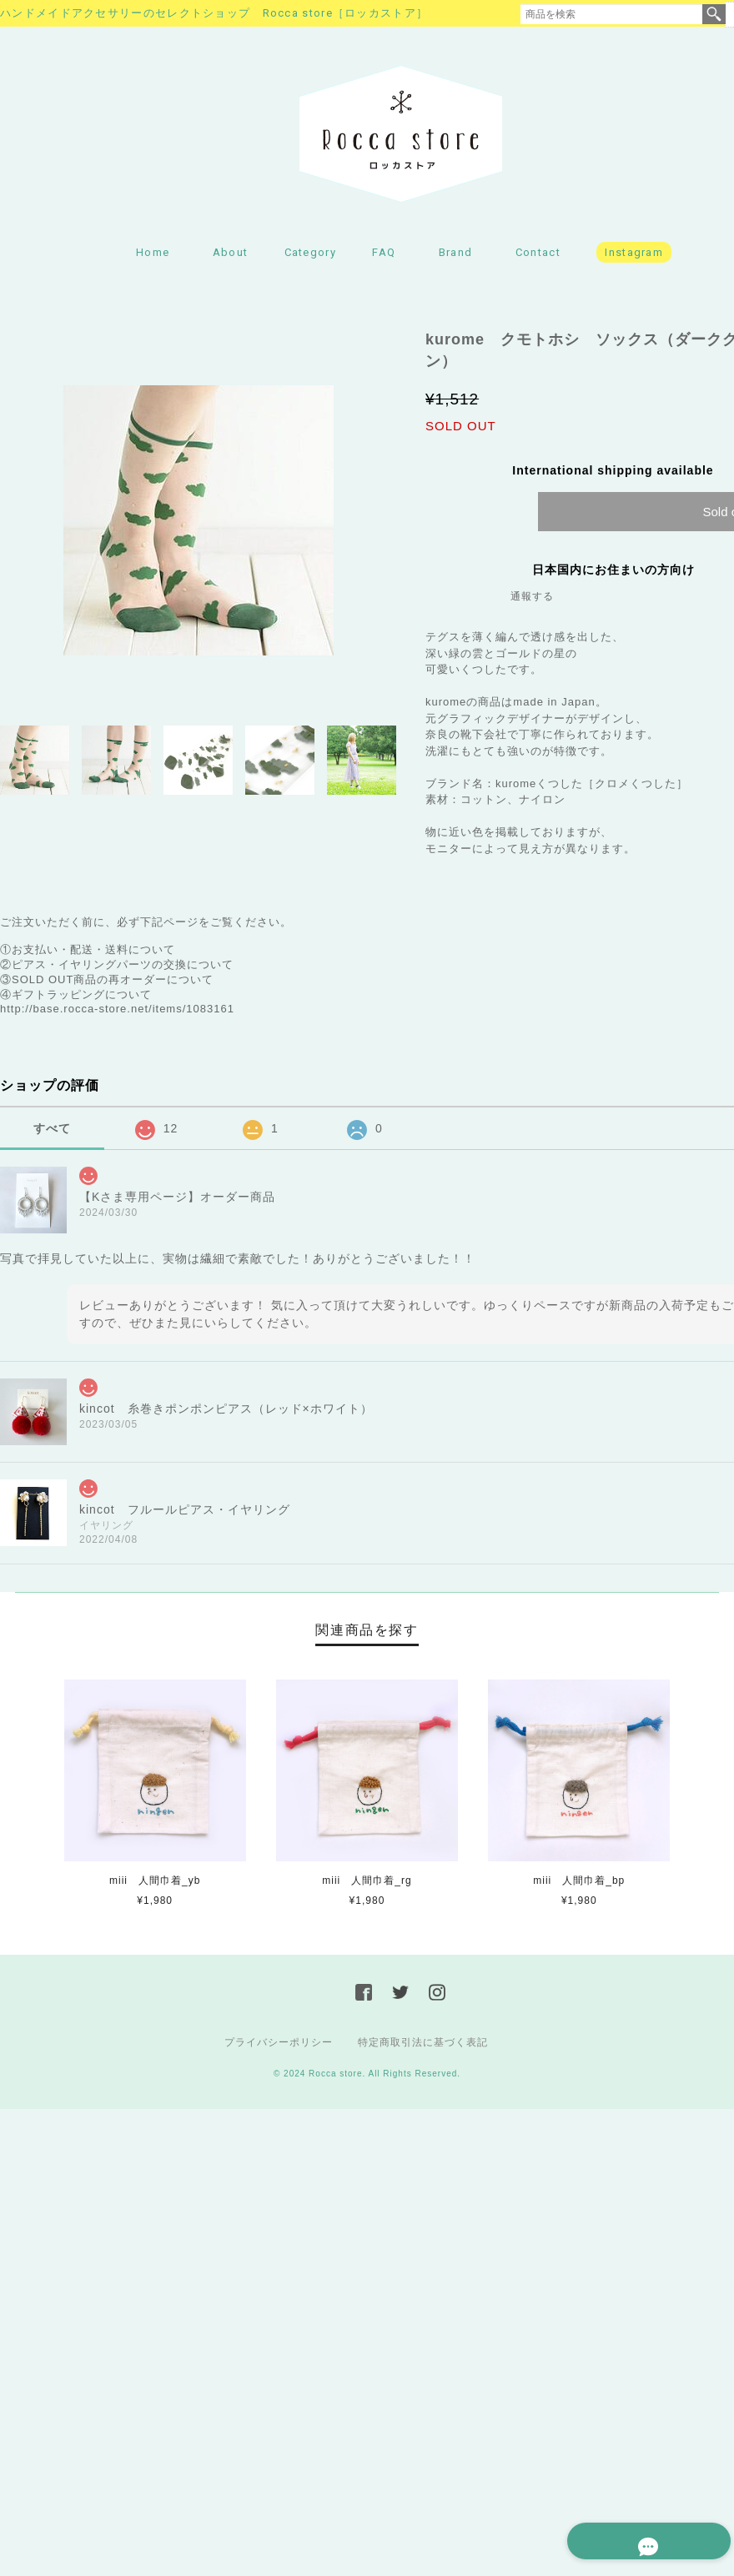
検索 (714, 14)
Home (152, 255)
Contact (538, 255)
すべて (52, 1130)
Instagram (634, 255)
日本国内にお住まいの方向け (613, 572)
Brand (456, 255)
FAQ (383, 255)
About (231, 255)
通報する (532, 599)
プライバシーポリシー (278, 2045)
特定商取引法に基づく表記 (423, 2045)
